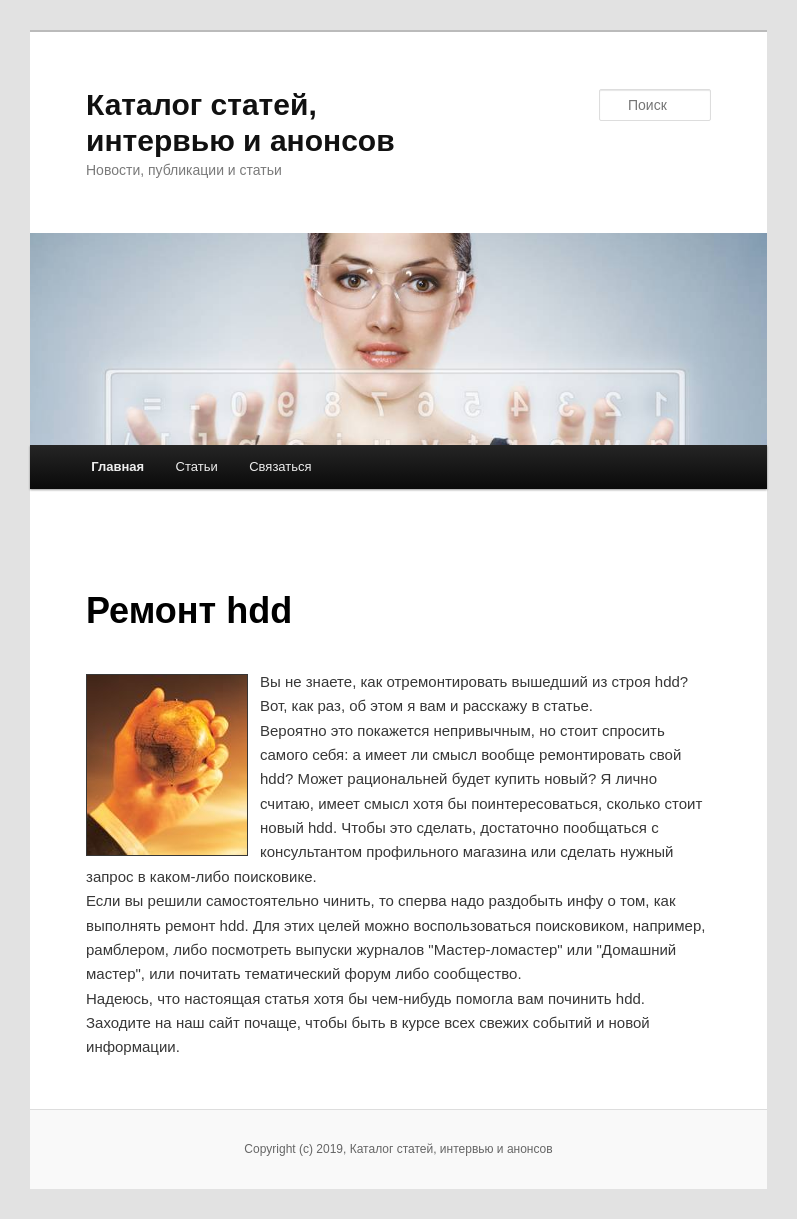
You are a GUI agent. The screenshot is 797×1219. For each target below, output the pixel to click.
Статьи (197, 466)
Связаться (280, 466)
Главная (117, 466)
